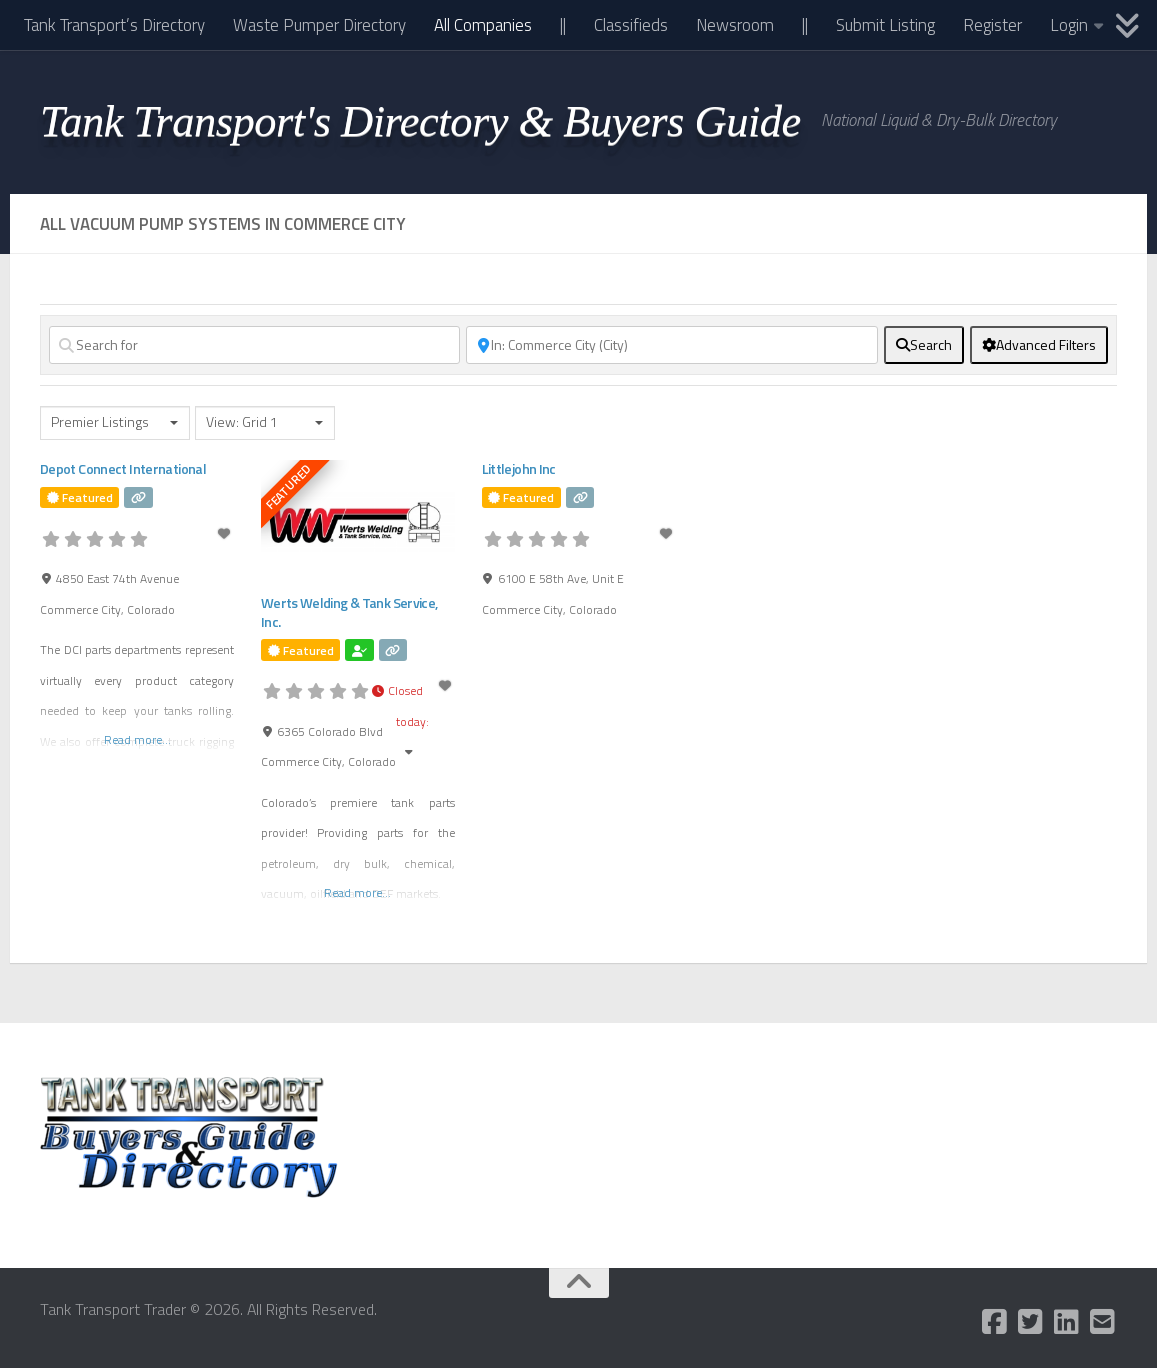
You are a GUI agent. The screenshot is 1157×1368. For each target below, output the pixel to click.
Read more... (137, 739)
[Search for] (254, 345)
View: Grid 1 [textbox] (242, 422)
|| (563, 25)
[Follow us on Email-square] (1103, 1322)
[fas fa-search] (924, 345)
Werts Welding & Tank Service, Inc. (348, 611)
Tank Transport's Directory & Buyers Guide (420, 121)
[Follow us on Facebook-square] (995, 1322)
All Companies (483, 25)
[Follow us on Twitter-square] (1031, 1322)
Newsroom (735, 25)
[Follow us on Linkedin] (1067, 1322)
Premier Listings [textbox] (100, 422)
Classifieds (631, 25)
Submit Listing (885, 25)
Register (992, 25)
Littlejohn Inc (518, 468)
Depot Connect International (122, 468)
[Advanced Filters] (1039, 345)
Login (1069, 25)
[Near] (671, 345)
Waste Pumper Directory (319, 25)
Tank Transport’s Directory (114, 25)
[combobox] (115, 423)
